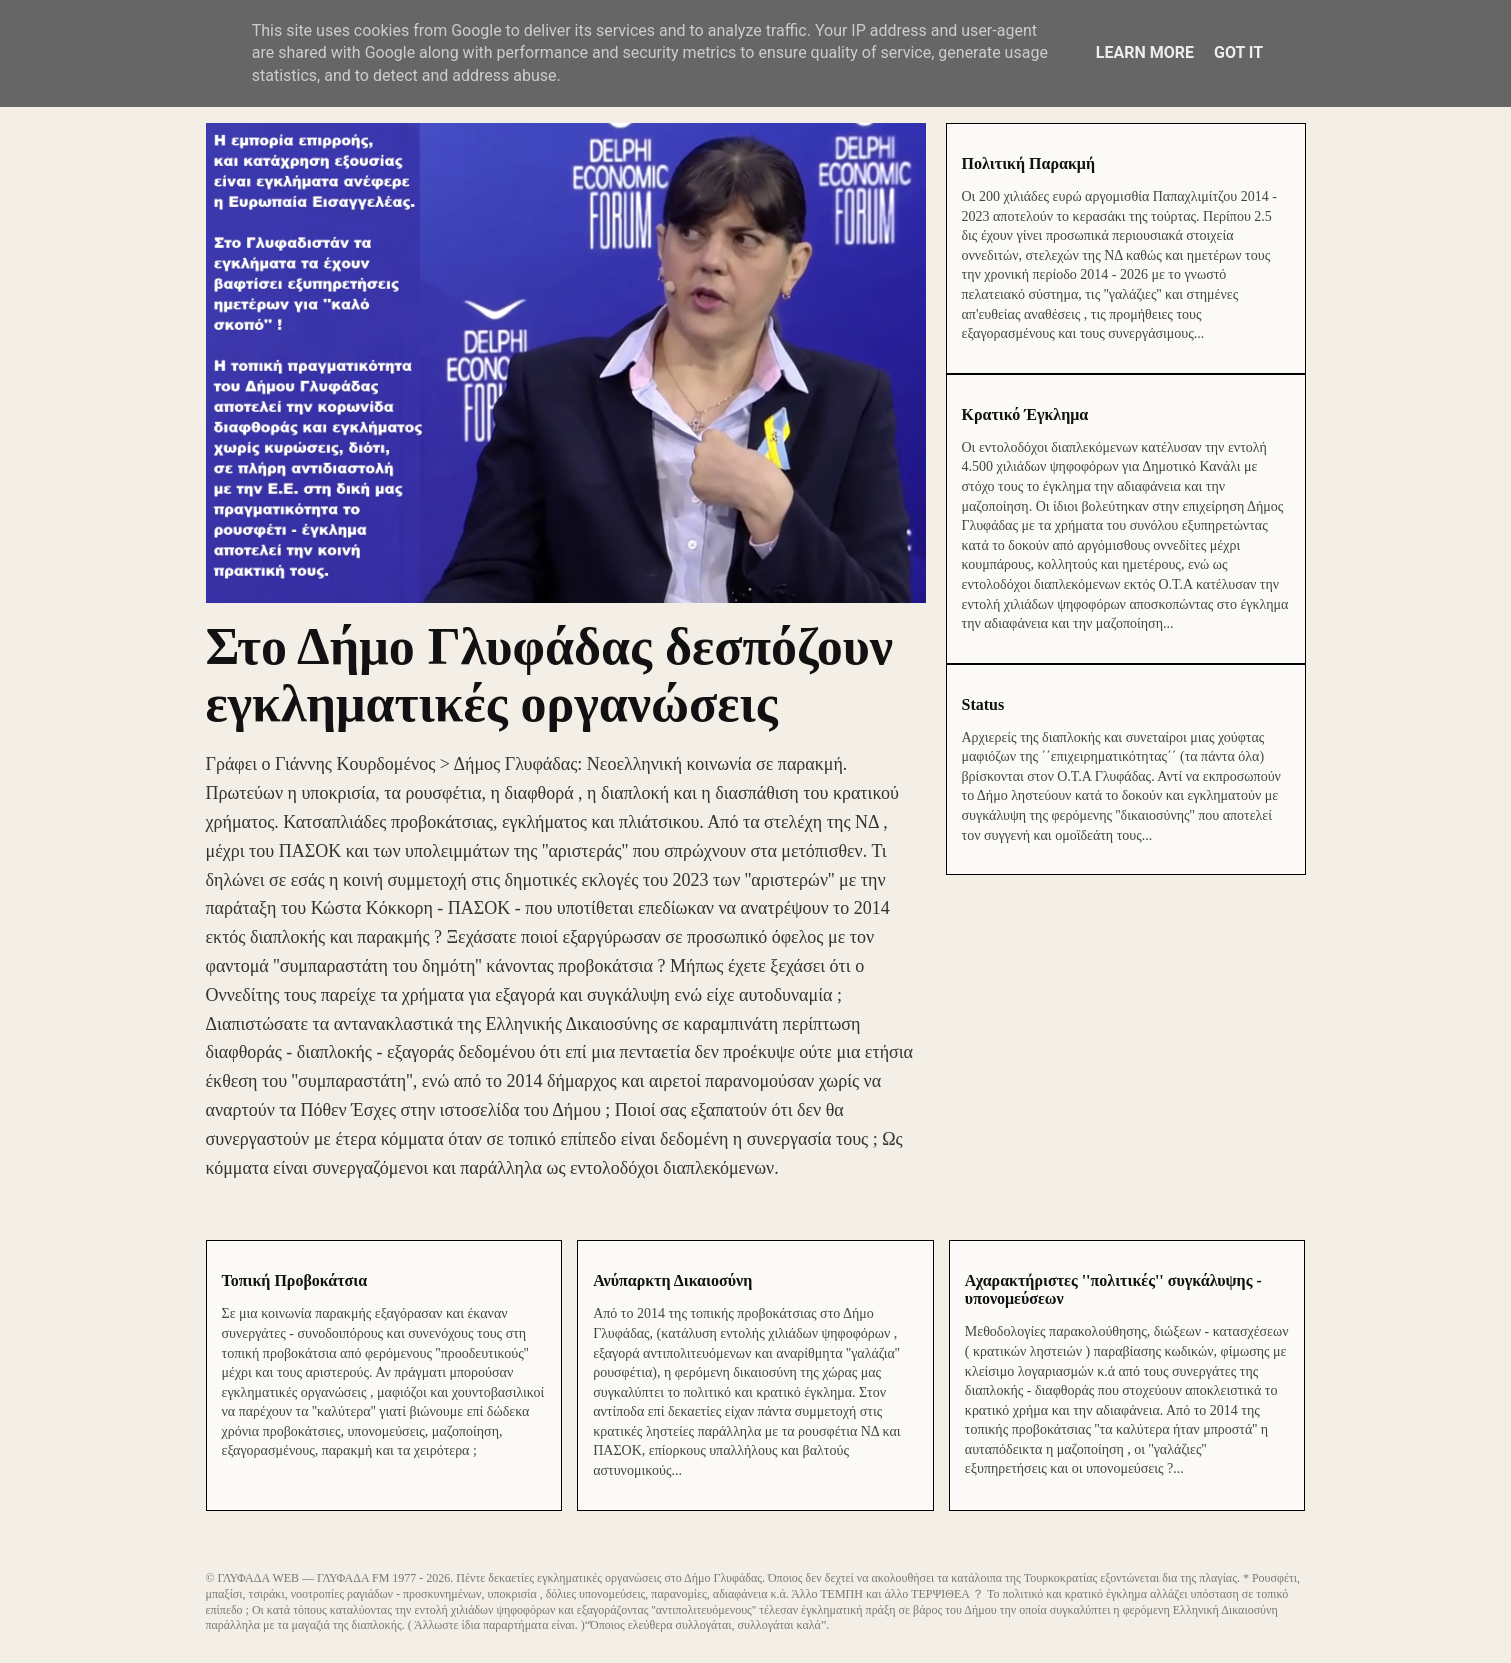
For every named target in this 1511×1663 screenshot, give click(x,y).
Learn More (1145, 52)
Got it (1238, 52)
